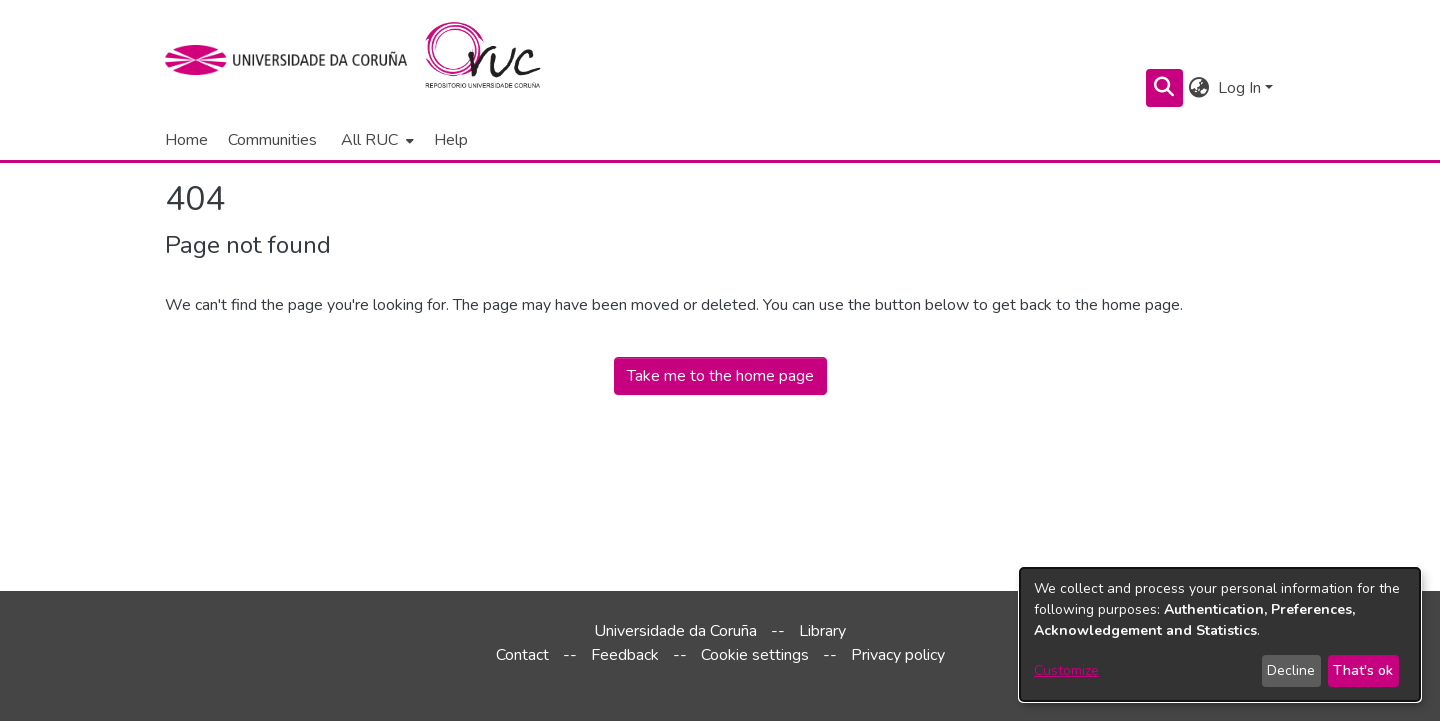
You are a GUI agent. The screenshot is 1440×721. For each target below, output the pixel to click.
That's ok (1363, 670)
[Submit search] (1164, 88)
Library (822, 631)
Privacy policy (898, 655)
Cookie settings (755, 655)
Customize (1066, 670)
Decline (1291, 670)
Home (186, 140)
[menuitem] (375, 140)
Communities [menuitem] (272, 140)
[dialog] (1220, 634)
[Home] (494, 60)
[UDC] (292, 60)
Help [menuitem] (451, 140)
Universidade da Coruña (675, 631)
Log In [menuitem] (1239, 88)
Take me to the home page (720, 376)
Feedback (625, 655)
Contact (522, 655)
